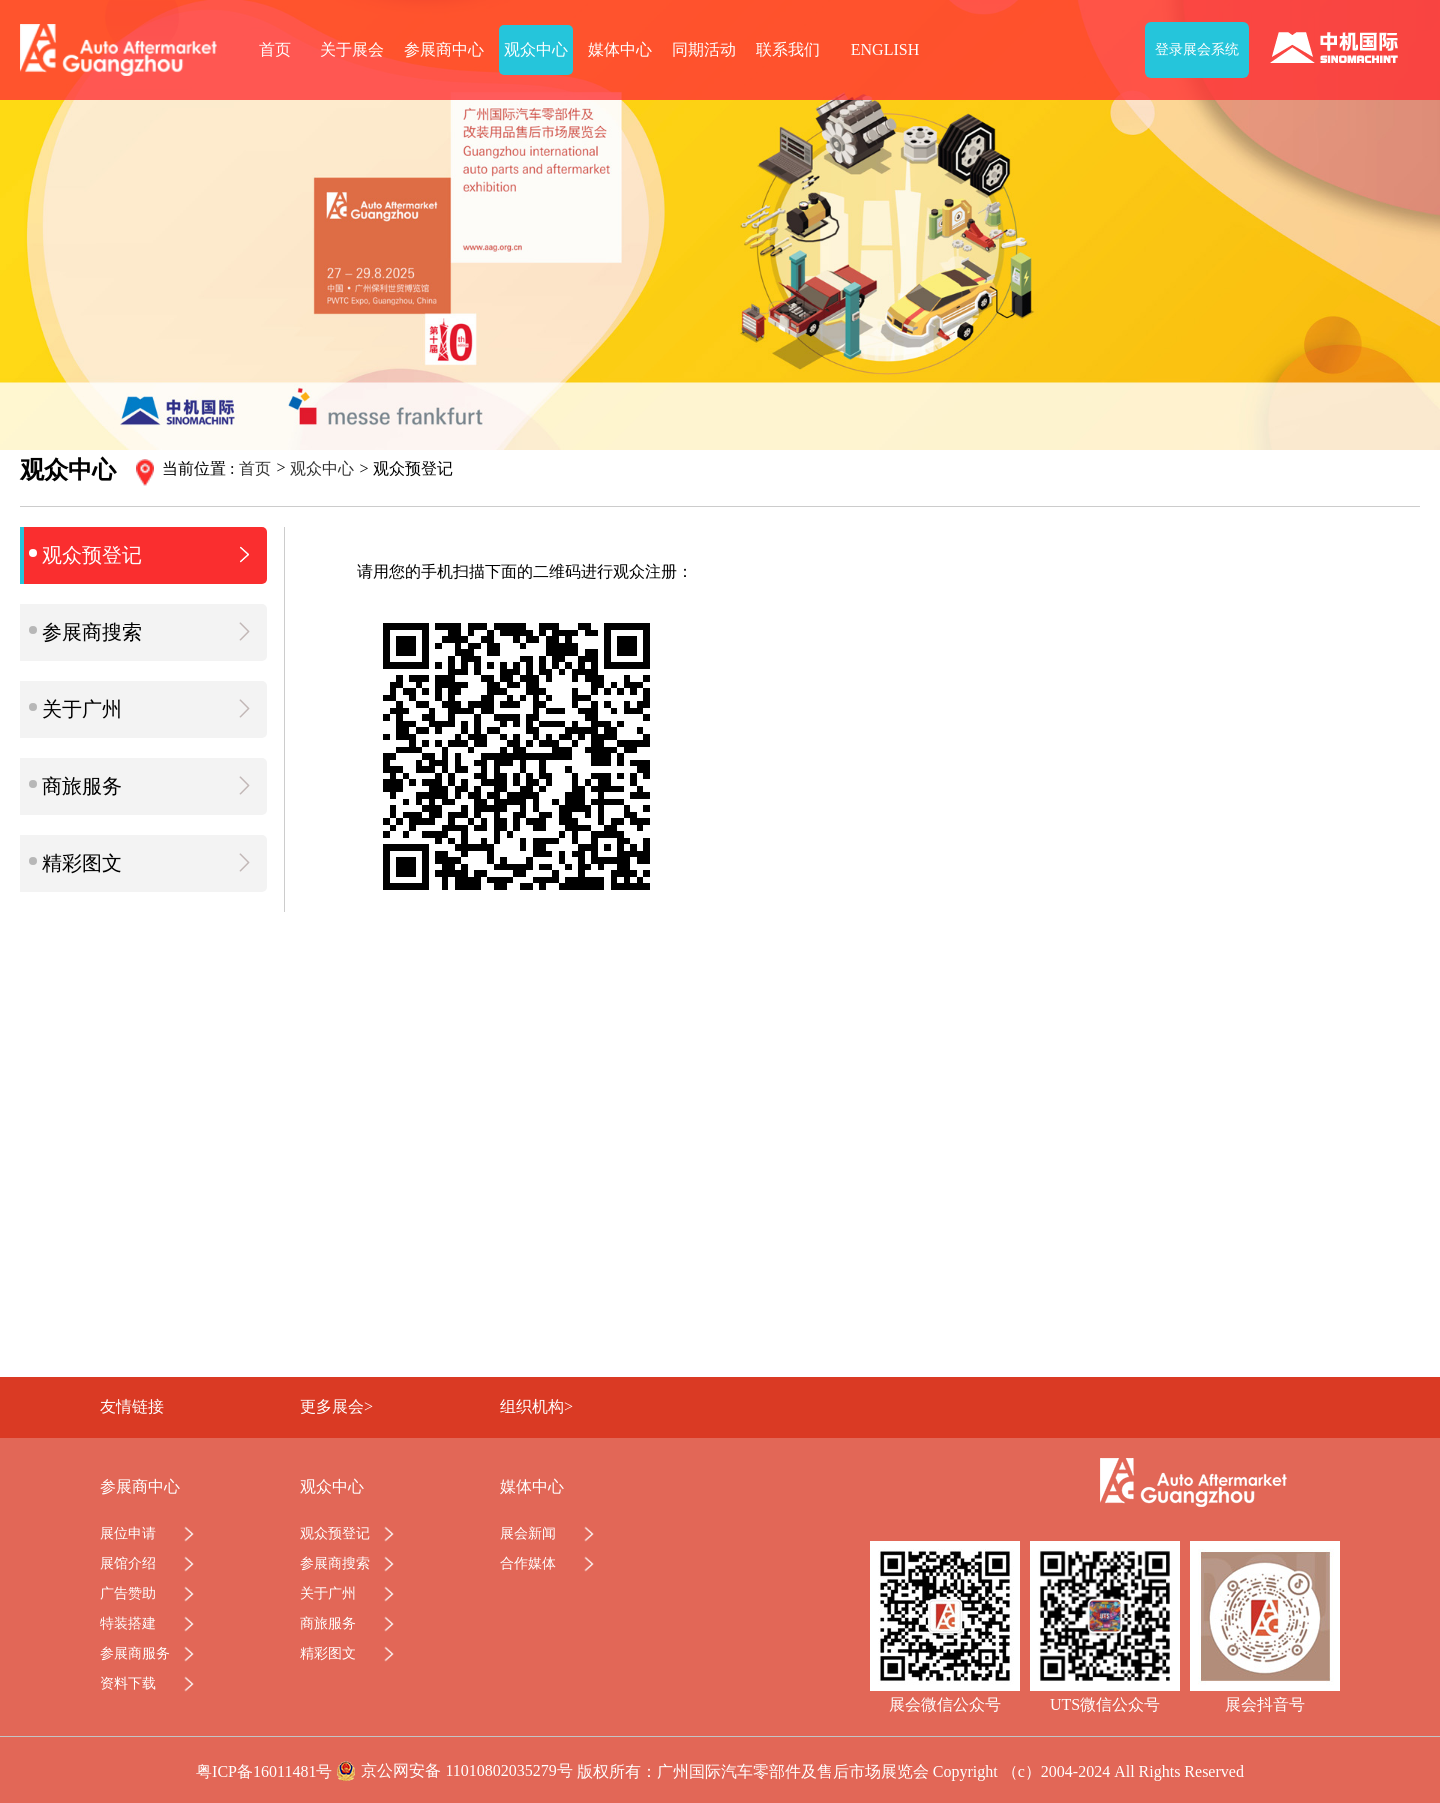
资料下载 (128, 1683)
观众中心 (536, 49)
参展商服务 (135, 1653)
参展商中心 (444, 49)
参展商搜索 (143, 631)
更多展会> (336, 1406)
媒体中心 (620, 49)
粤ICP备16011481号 (264, 1771)
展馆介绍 (128, 1563)
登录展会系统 (1197, 49)
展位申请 (128, 1533)
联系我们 (788, 49)
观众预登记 (143, 554)
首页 (275, 49)
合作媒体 (528, 1563)
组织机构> (536, 1406)
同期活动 (704, 49)
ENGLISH (885, 49)
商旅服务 (143, 785)
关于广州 (143, 708)
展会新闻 (528, 1533)
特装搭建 (128, 1623)
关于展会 (352, 49)
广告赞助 (128, 1593)
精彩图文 (143, 862)
